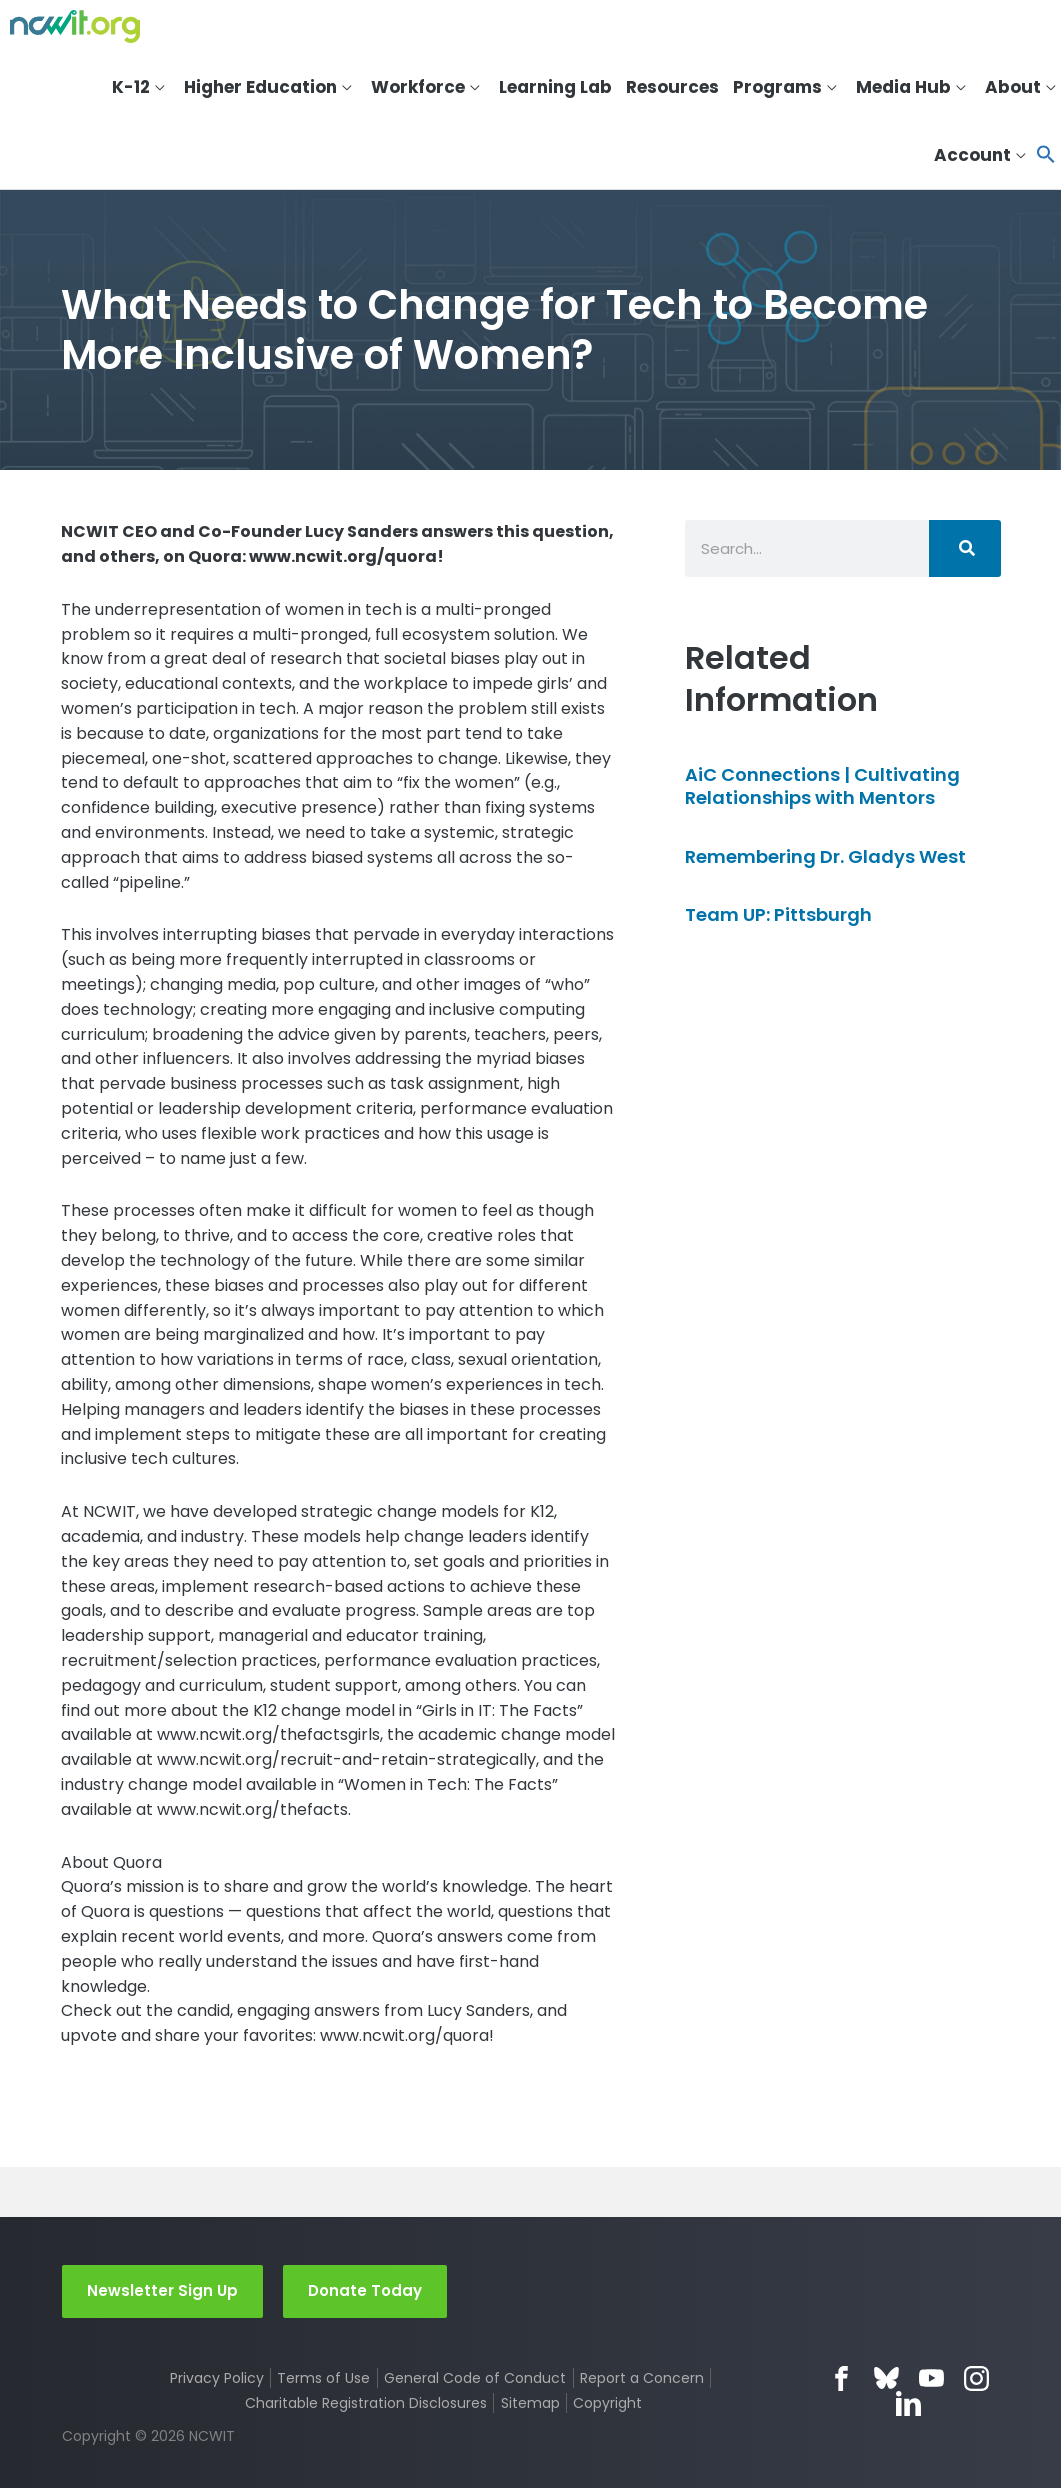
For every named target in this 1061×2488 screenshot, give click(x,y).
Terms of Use (323, 2378)
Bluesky (886, 2378)
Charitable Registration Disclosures (366, 2403)
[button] (1046, 155)
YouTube (931, 2378)
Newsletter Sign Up (162, 2290)
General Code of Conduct (475, 2378)
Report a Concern (642, 2378)
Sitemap (530, 2403)
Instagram (976, 2378)
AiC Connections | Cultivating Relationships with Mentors (822, 786)
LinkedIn (908, 2403)
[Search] (965, 548)
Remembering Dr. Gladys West (825, 856)
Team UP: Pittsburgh (778, 914)
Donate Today (365, 2290)
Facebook (841, 2378)
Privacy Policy (217, 2378)
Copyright (607, 2403)
